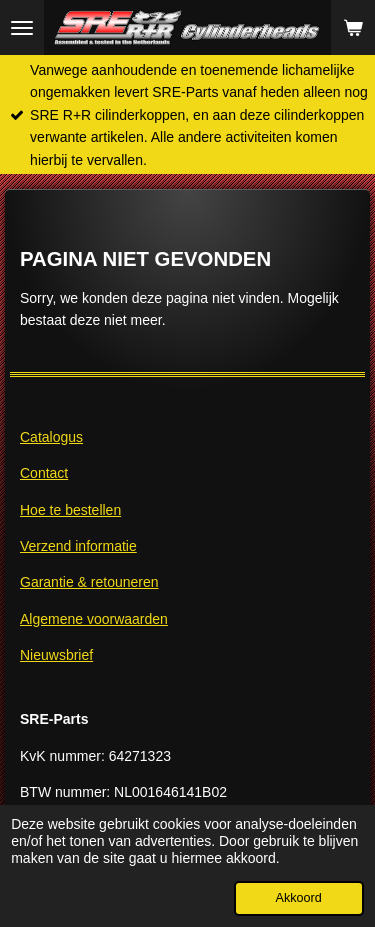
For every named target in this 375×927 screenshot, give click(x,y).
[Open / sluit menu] (22, 27)
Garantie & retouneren (89, 582)
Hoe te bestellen (70, 510)
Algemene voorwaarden (94, 619)
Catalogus (51, 437)
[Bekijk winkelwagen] (353, 27)
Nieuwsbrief (56, 655)
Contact (44, 473)
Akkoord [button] (299, 898)
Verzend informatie (78, 546)
